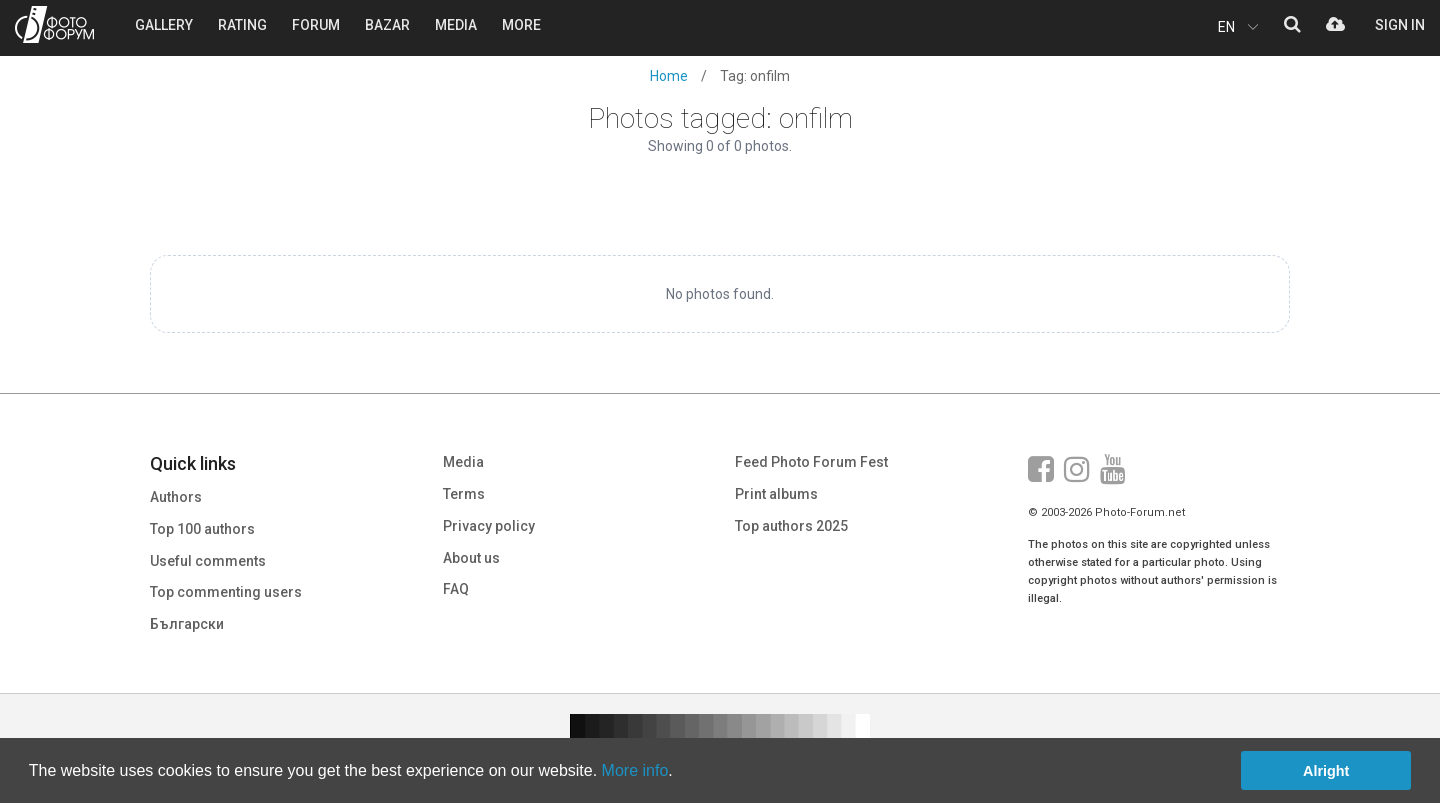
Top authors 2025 (791, 526)
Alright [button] (1326, 771)
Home (669, 76)
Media (463, 462)
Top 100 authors (202, 529)
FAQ (456, 589)
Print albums (776, 494)
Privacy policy (489, 526)
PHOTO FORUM (54, 24)
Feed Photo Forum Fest (811, 462)
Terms (464, 494)
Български (187, 624)
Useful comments (208, 561)
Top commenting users (226, 592)
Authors (176, 497)
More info (635, 770)
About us (471, 558)
